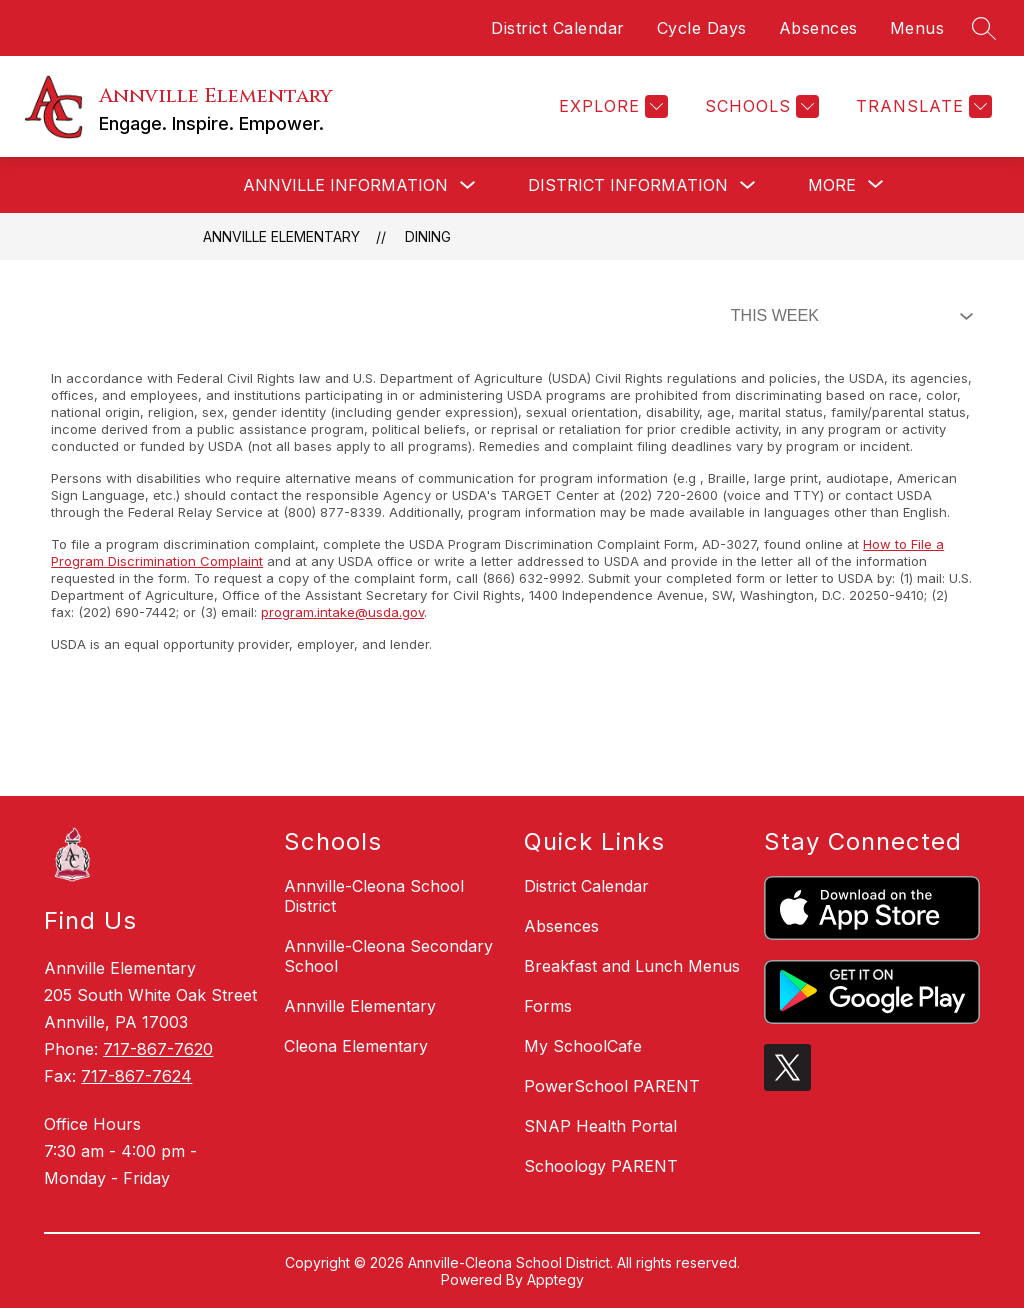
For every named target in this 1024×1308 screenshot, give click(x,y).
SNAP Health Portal (600, 1126)
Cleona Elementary (356, 1046)
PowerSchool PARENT (612, 1086)
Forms (548, 1006)
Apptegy (555, 1279)
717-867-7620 (158, 1049)
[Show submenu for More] (832, 185)
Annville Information (345, 185)
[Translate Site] (921, 106)
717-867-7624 (136, 1076)
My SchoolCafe (583, 1046)
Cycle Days (702, 28)
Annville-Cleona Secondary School (388, 956)
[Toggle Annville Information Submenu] (468, 185)
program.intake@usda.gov (342, 612)
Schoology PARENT (601, 1166)
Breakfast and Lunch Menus (632, 966)
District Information (628, 185)
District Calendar (558, 28)
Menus (917, 28)
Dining (428, 236)
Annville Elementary (281, 236)
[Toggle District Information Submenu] (748, 185)
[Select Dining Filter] (848, 316)
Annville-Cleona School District (374, 896)
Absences (818, 28)
